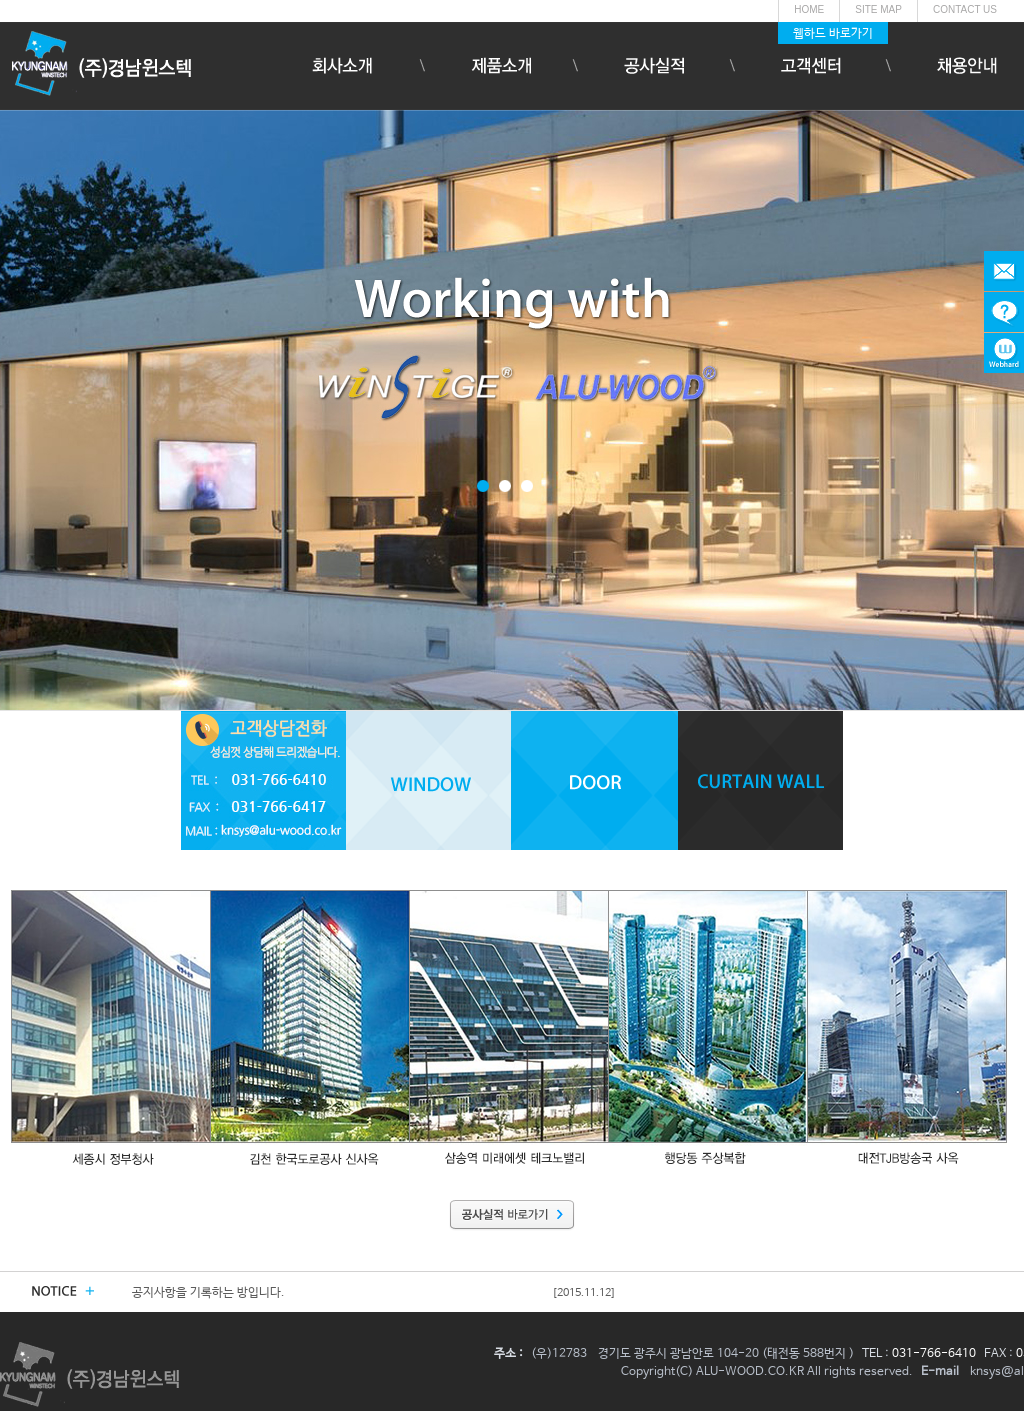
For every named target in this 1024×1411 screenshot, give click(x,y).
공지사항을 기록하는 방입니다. (208, 1293)
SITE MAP (878, 9)
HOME (809, 9)
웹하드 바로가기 (833, 34)
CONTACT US (965, 9)
